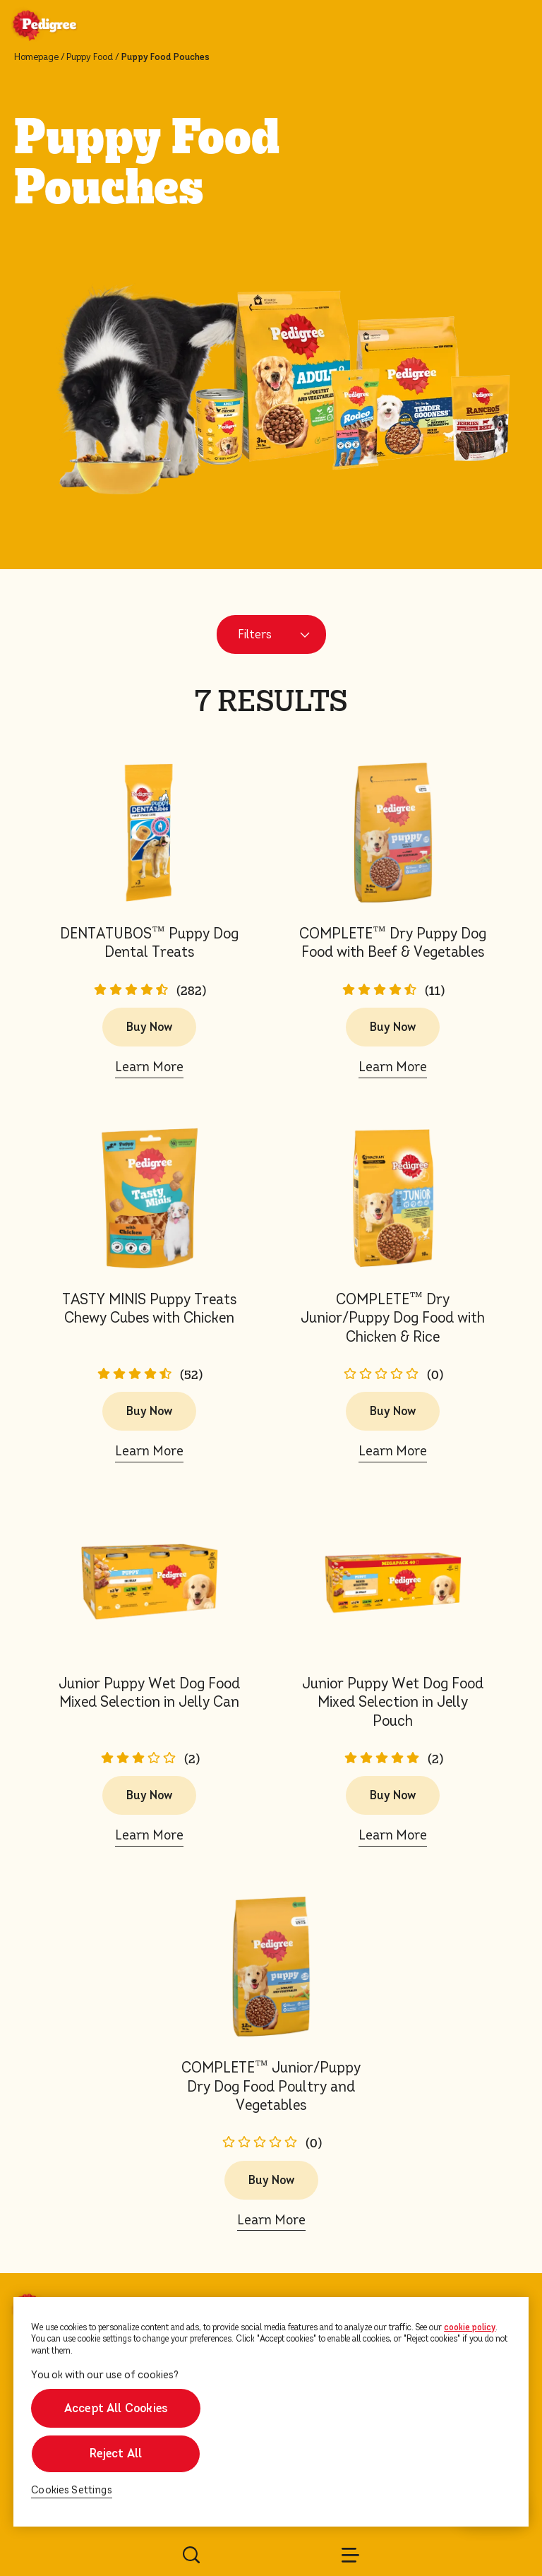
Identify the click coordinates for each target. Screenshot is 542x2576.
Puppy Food (89, 57)
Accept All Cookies (115, 2408)
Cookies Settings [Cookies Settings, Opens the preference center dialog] (71, 2490)
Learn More (149, 1066)
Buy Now (149, 1027)
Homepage (36, 57)
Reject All (116, 2453)
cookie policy (469, 2327)
